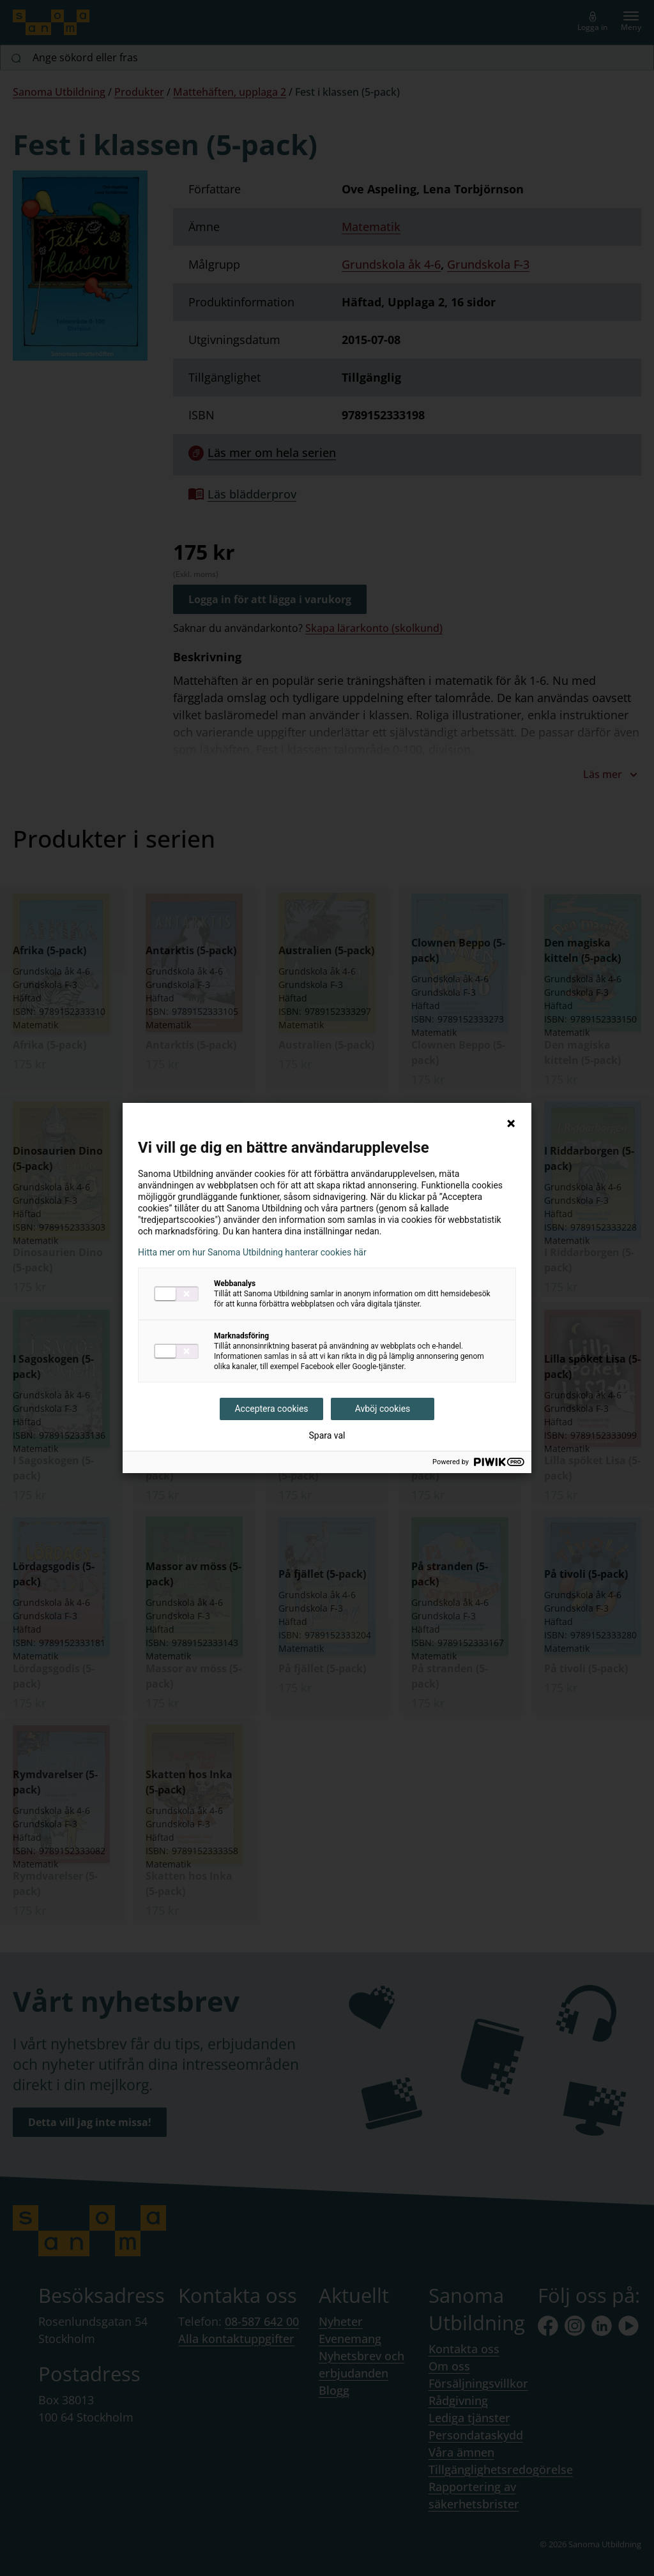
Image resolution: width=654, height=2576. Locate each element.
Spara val (326, 1435)
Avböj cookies (383, 1409)
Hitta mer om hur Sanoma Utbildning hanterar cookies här (252, 1252)
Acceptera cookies (271, 1409)
